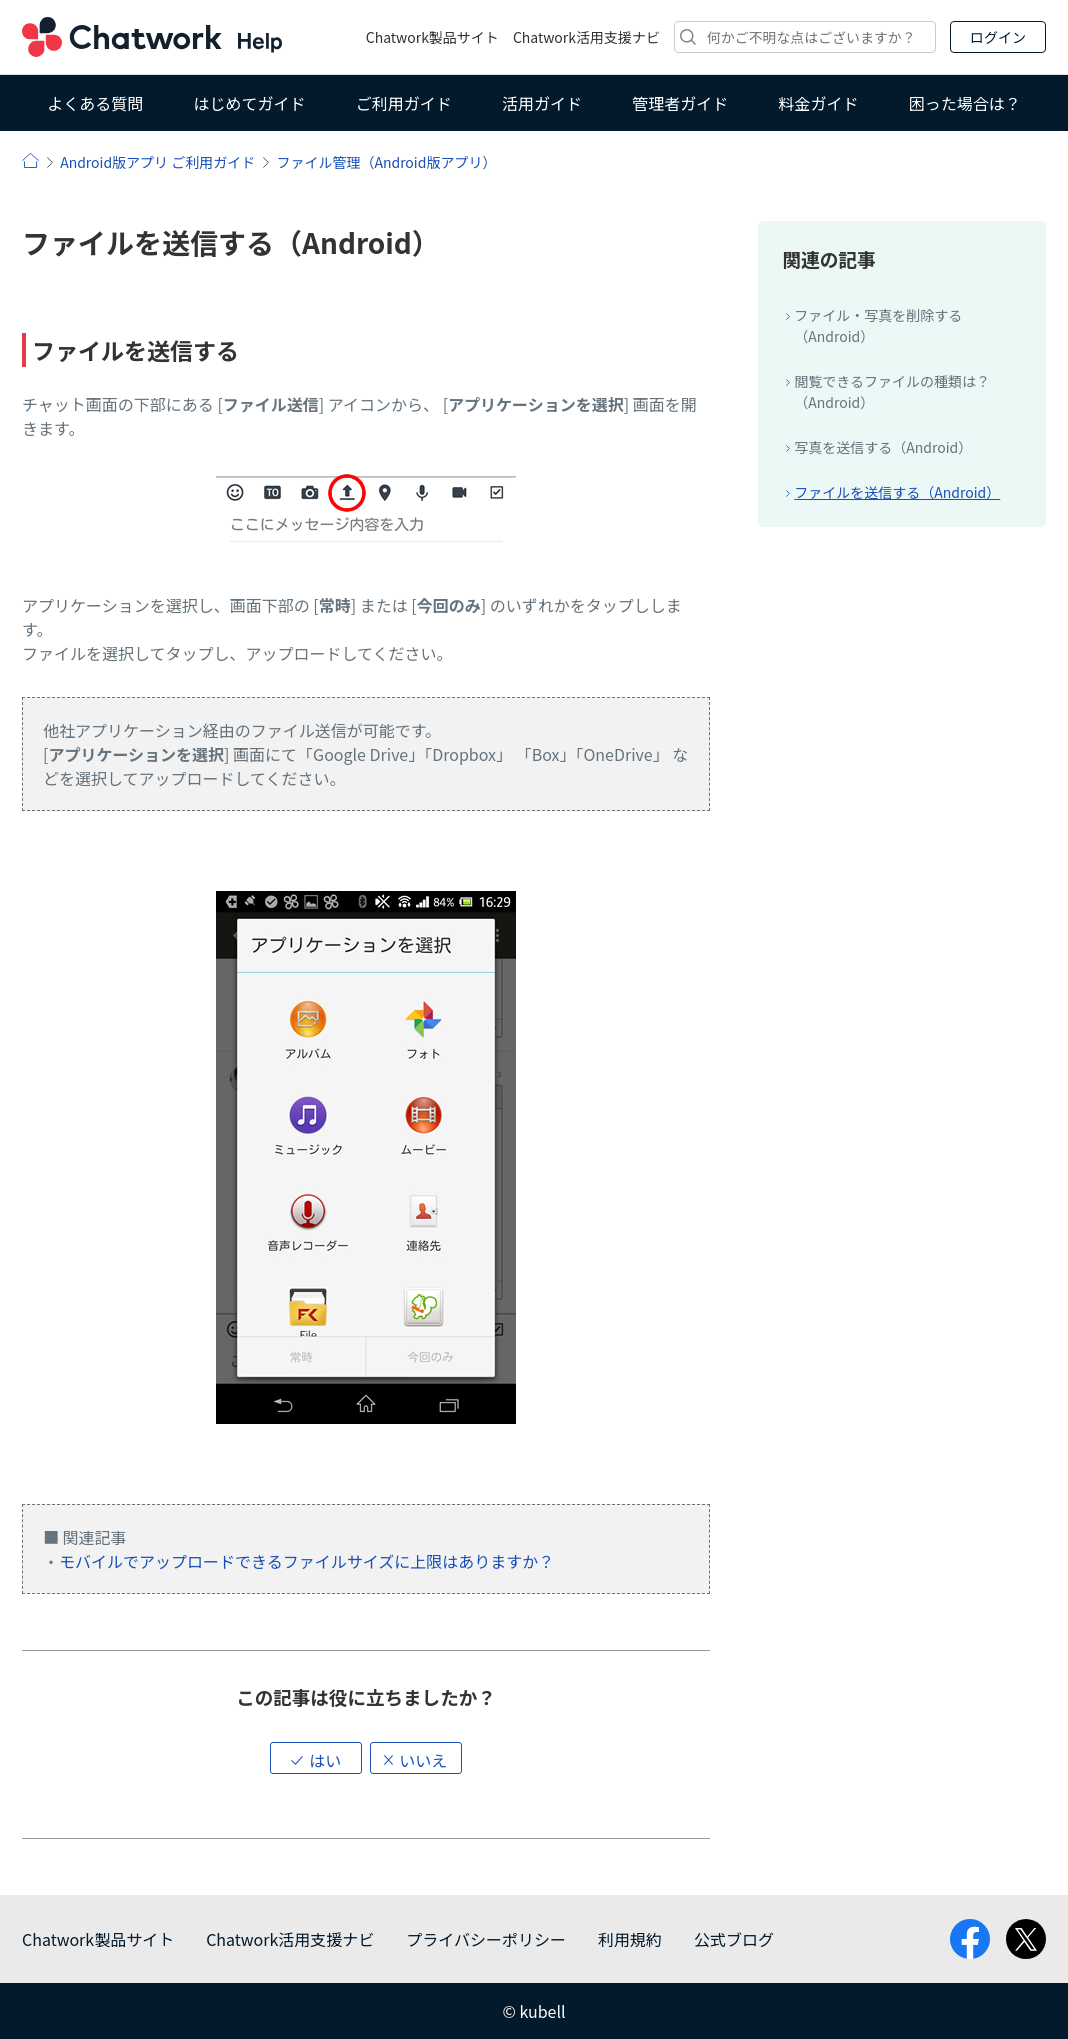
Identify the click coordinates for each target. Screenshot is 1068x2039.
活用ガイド (542, 103)
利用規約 (630, 1939)
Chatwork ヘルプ (152, 37)
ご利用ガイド (404, 103)
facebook (970, 1939)
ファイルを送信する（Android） (897, 492)
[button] (316, 1758)
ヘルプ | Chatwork (30, 160)
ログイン (998, 37)
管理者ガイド (680, 103)
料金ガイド (819, 103)
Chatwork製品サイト (432, 37)
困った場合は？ (965, 103)
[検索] (805, 37)
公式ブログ (734, 1939)
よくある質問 (95, 103)
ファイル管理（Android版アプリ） (386, 162)
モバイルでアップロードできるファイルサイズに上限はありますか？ (306, 1561)
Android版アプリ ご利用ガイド (157, 162)
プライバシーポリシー (486, 1939)
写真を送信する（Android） (883, 447)
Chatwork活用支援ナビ (586, 37)
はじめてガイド (249, 103)
